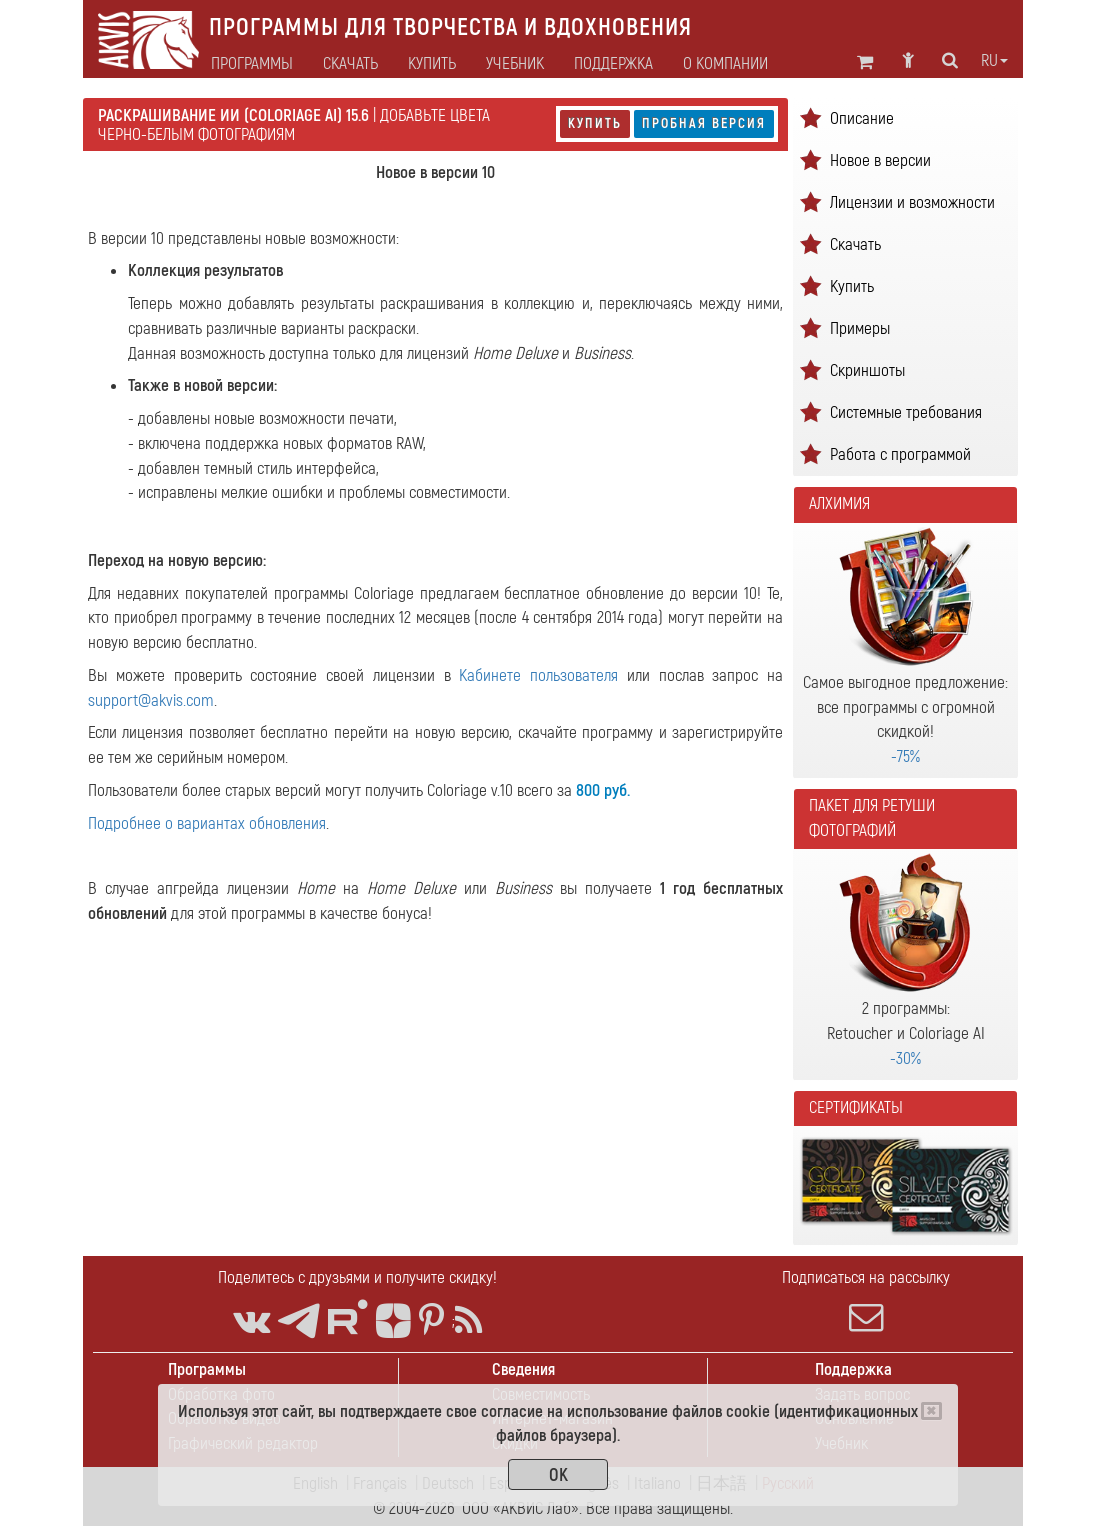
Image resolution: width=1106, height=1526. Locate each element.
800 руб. (603, 790)
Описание (862, 118)
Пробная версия (704, 123)
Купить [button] (432, 64)
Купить (595, 123)
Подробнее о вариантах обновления (207, 823)
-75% (905, 756)
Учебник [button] (515, 64)
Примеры (860, 328)
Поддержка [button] (613, 64)
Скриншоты (867, 370)
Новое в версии (880, 160)
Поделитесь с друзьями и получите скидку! (357, 1277)
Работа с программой (900, 454)
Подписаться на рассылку (866, 1301)
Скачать (350, 64)
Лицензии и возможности (912, 202)
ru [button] (994, 61)
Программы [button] (252, 64)
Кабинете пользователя (538, 675)
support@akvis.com (151, 700)
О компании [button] (725, 64)
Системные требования (906, 412)
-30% (905, 1058)
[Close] (931, 1411)
